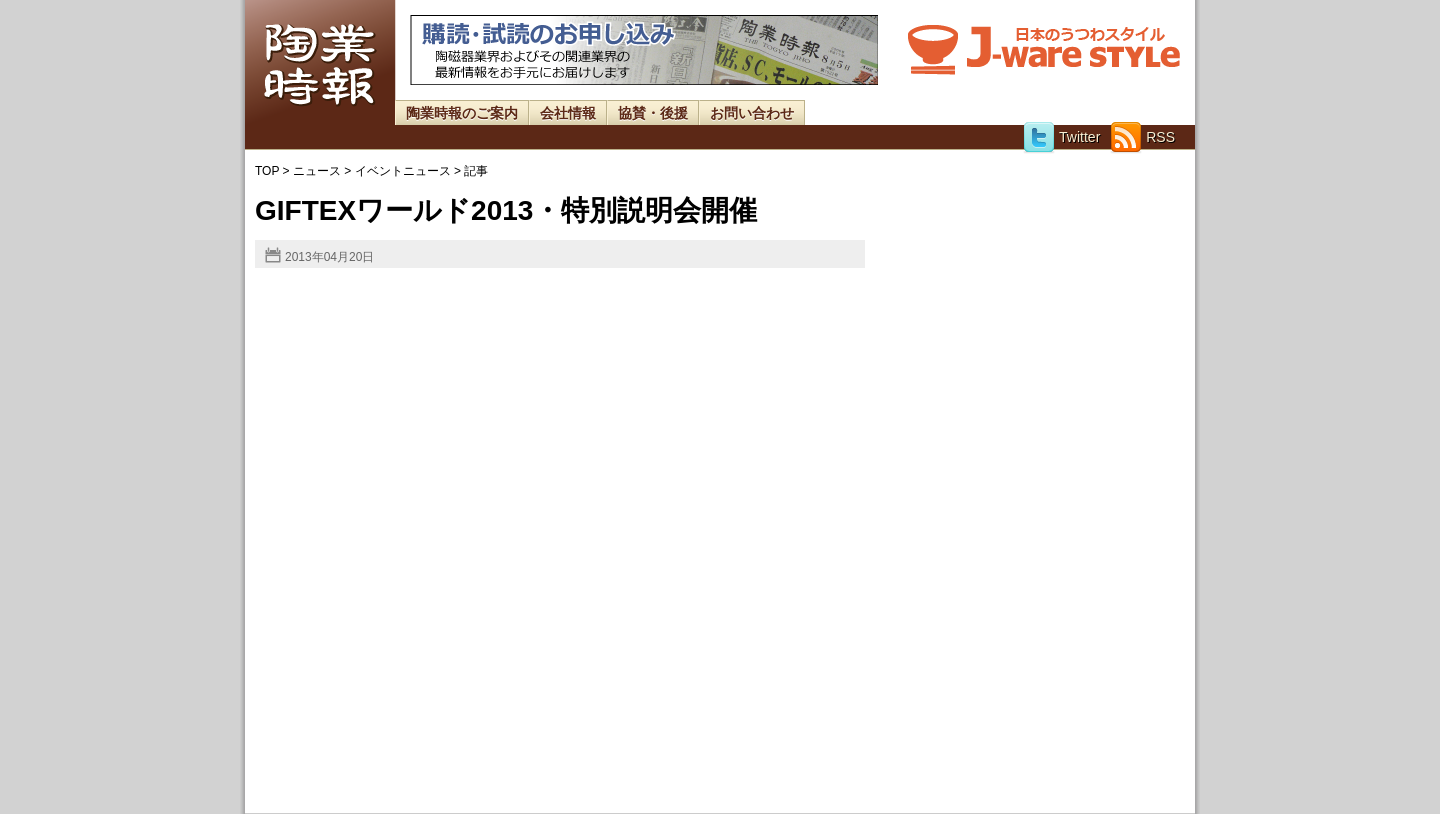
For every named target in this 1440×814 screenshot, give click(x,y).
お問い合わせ (752, 113)
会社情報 (568, 113)
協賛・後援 (653, 113)
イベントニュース (403, 171)
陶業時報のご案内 (462, 113)
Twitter (1061, 137)
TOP (267, 171)
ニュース (317, 171)
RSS (1142, 137)
